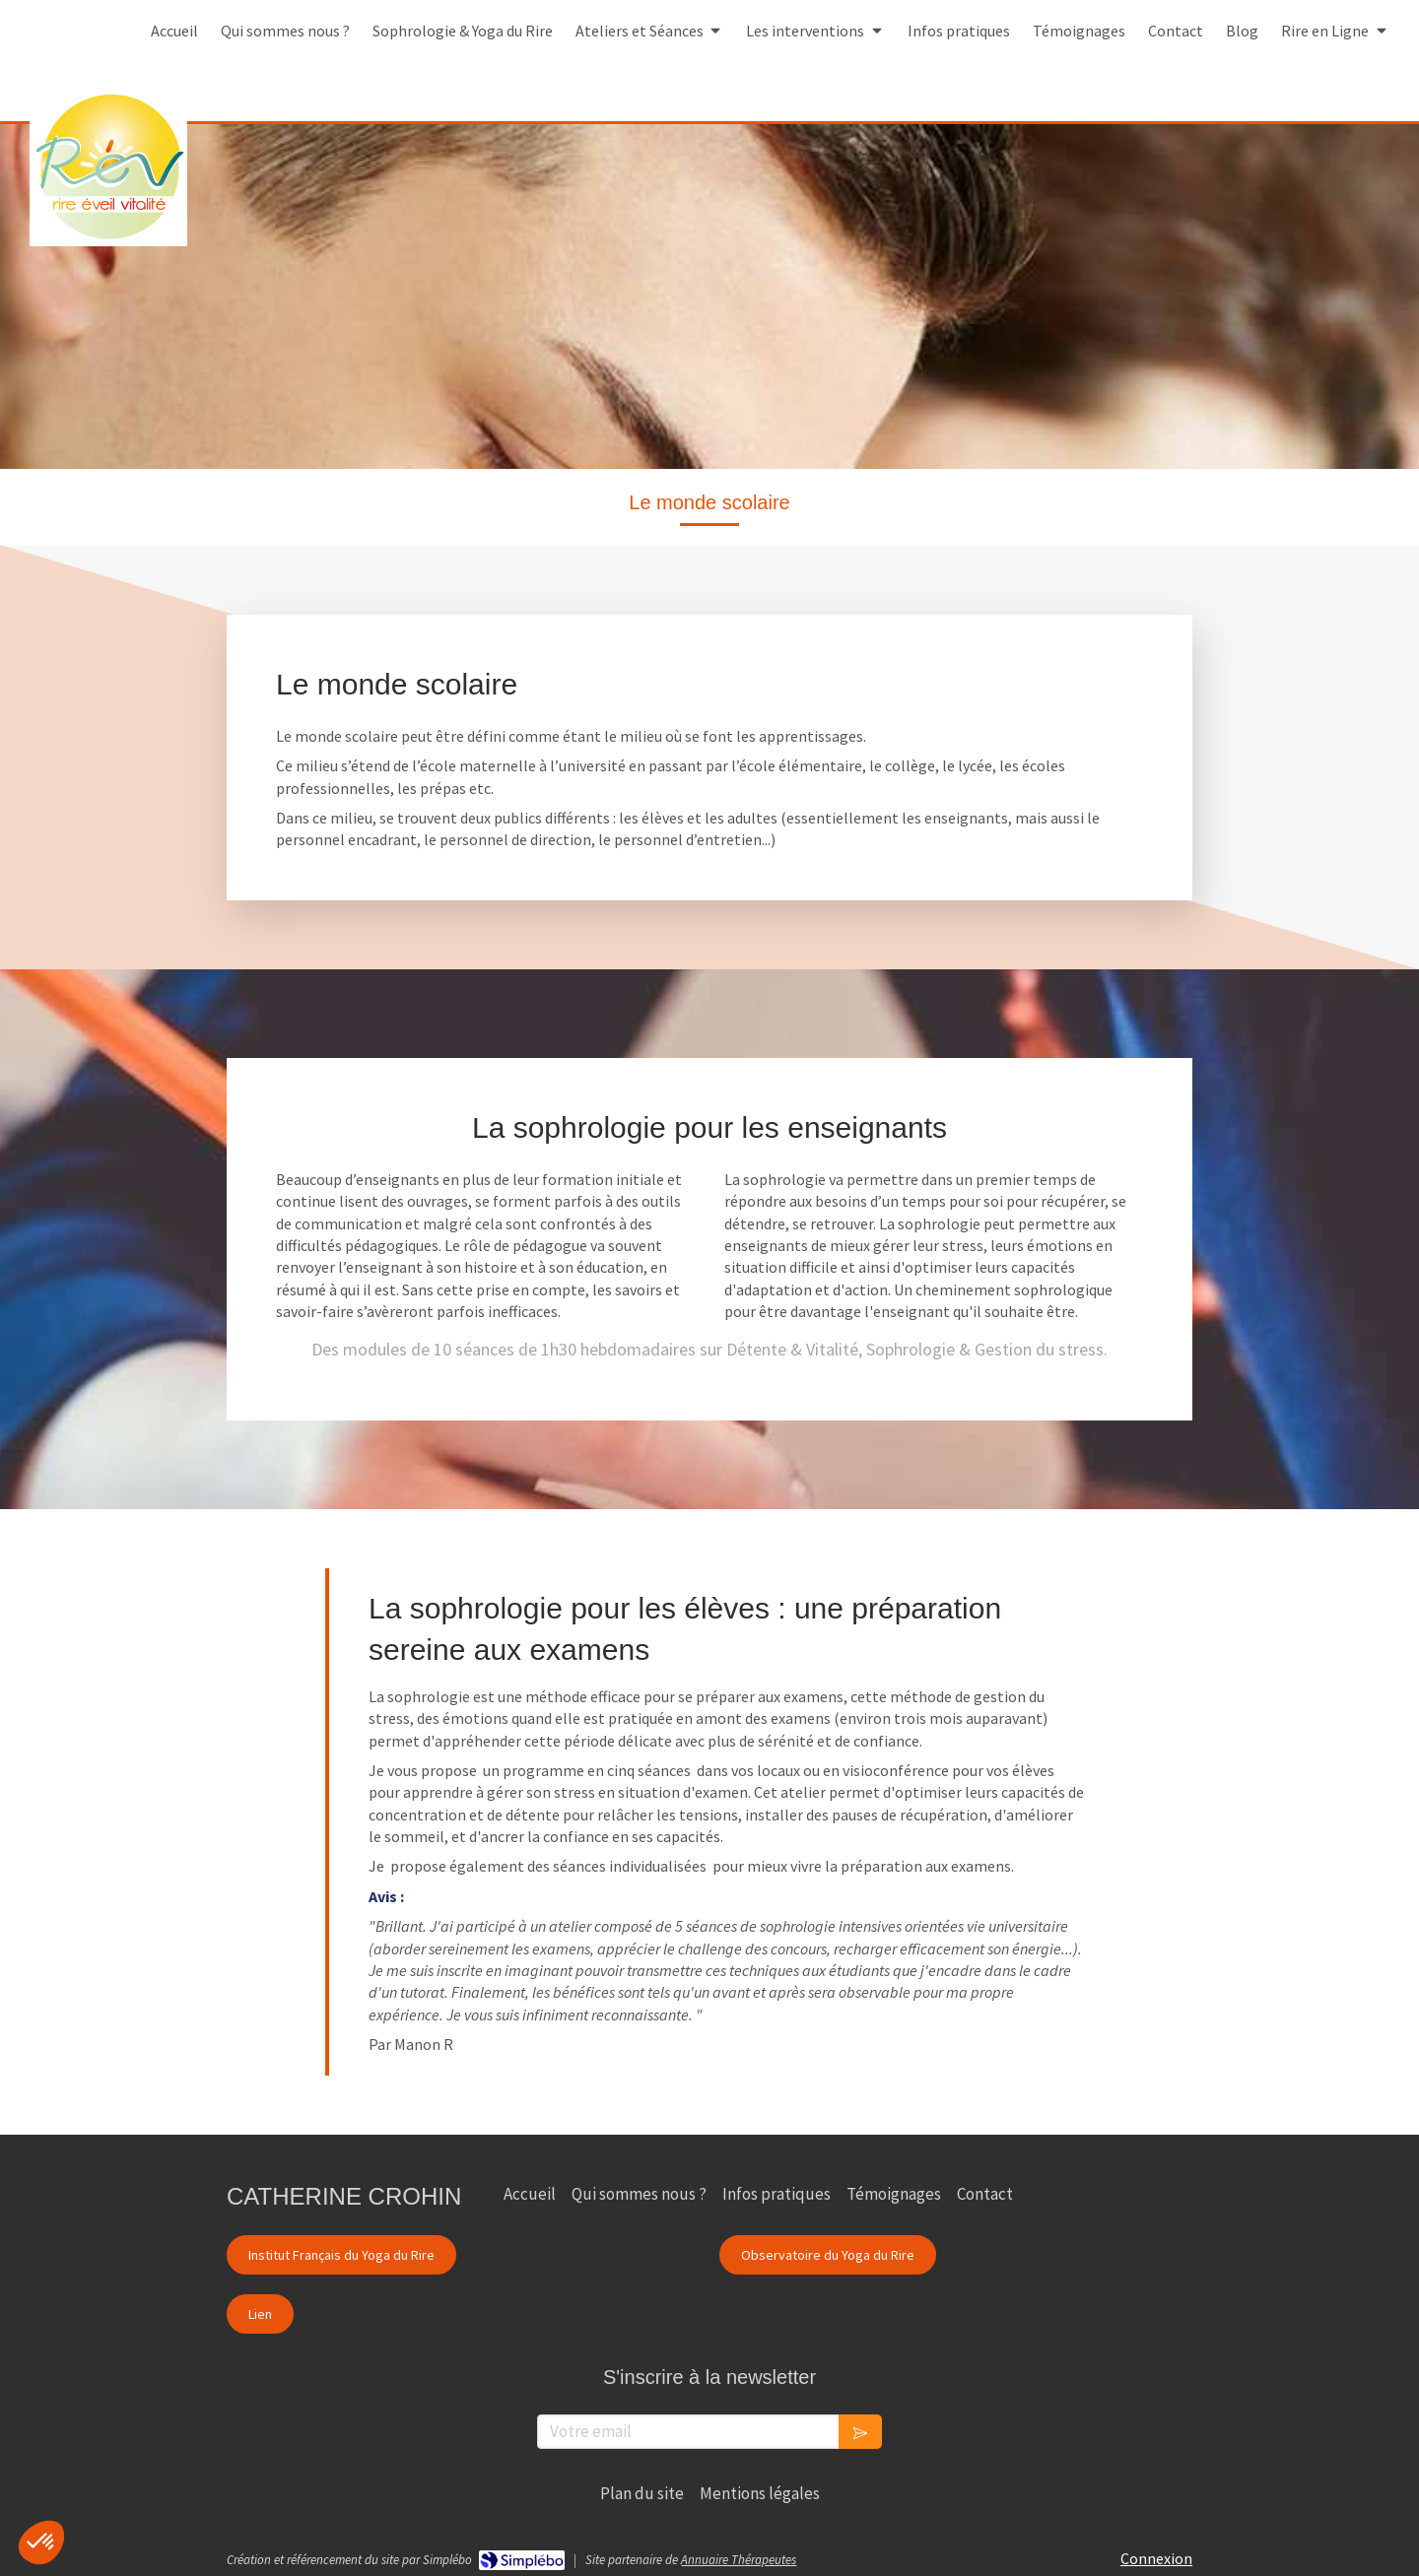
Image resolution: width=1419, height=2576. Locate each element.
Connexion (1156, 2558)
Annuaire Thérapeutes (738, 2559)
